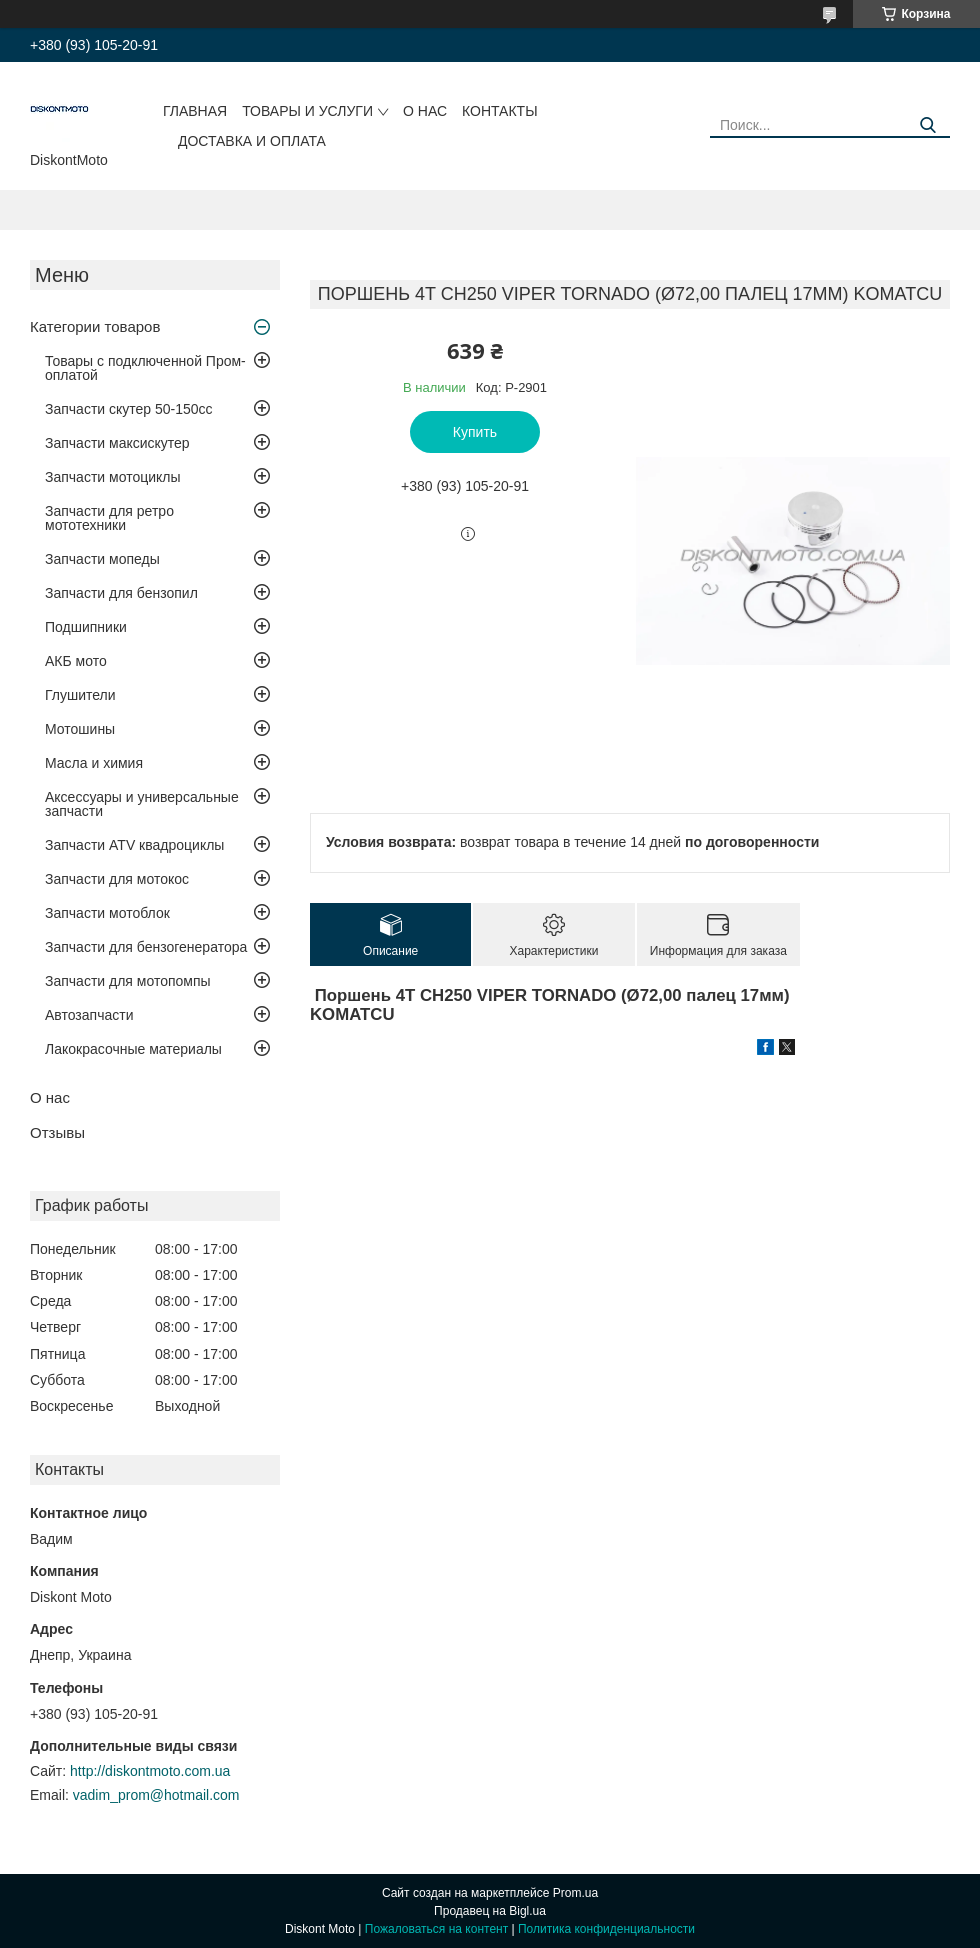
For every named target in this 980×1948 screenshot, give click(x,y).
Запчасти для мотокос (117, 879)
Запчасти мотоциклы (113, 477)
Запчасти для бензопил (121, 593)
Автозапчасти (89, 1015)
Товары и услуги (307, 111)
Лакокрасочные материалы (133, 1049)
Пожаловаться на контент (436, 1929)
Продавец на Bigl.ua (490, 1911)
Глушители (80, 695)
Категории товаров (95, 326)
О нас (425, 111)
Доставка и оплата (252, 141)
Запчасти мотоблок (107, 913)
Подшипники (86, 627)
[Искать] (927, 125)
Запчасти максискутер (117, 443)
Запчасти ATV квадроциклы (134, 845)
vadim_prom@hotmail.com (156, 1795)
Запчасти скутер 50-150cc (129, 409)
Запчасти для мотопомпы (128, 981)
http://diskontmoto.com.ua (150, 1771)
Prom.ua (575, 1893)
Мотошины (80, 729)
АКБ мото (76, 661)
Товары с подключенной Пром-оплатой (145, 368)
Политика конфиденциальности (606, 1929)
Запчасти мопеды (102, 559)
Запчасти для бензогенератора (146, 947)
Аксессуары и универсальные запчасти (142, 804)
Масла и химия (94, 763)
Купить (475, 432)
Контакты (500, 111)
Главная (195, 111)
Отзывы (57, 1132)
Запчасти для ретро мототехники (109, 518)
